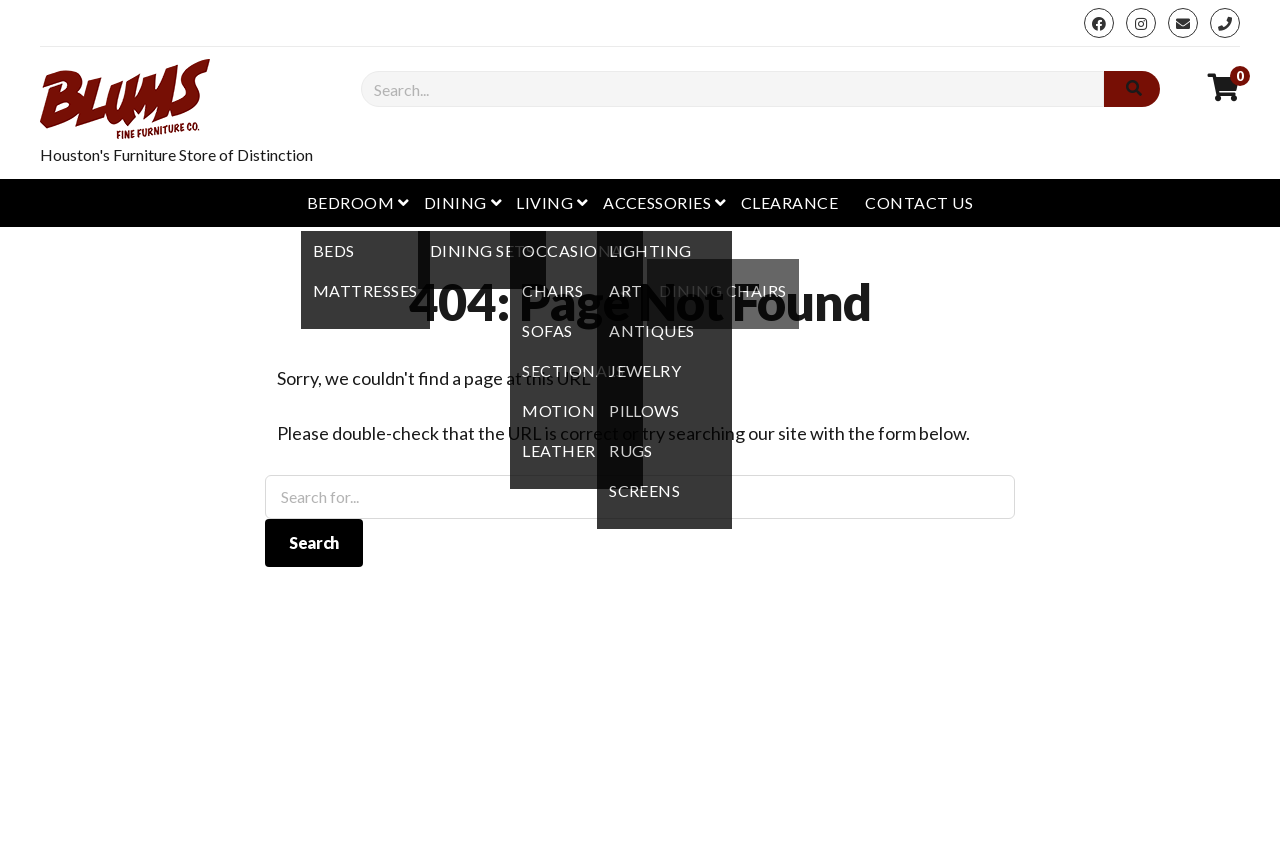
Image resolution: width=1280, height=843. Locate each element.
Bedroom (350, 202)
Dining (455, 202)
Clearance (789, 202)
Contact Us (919, 202)
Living (544, 202)
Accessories (657, 202)
